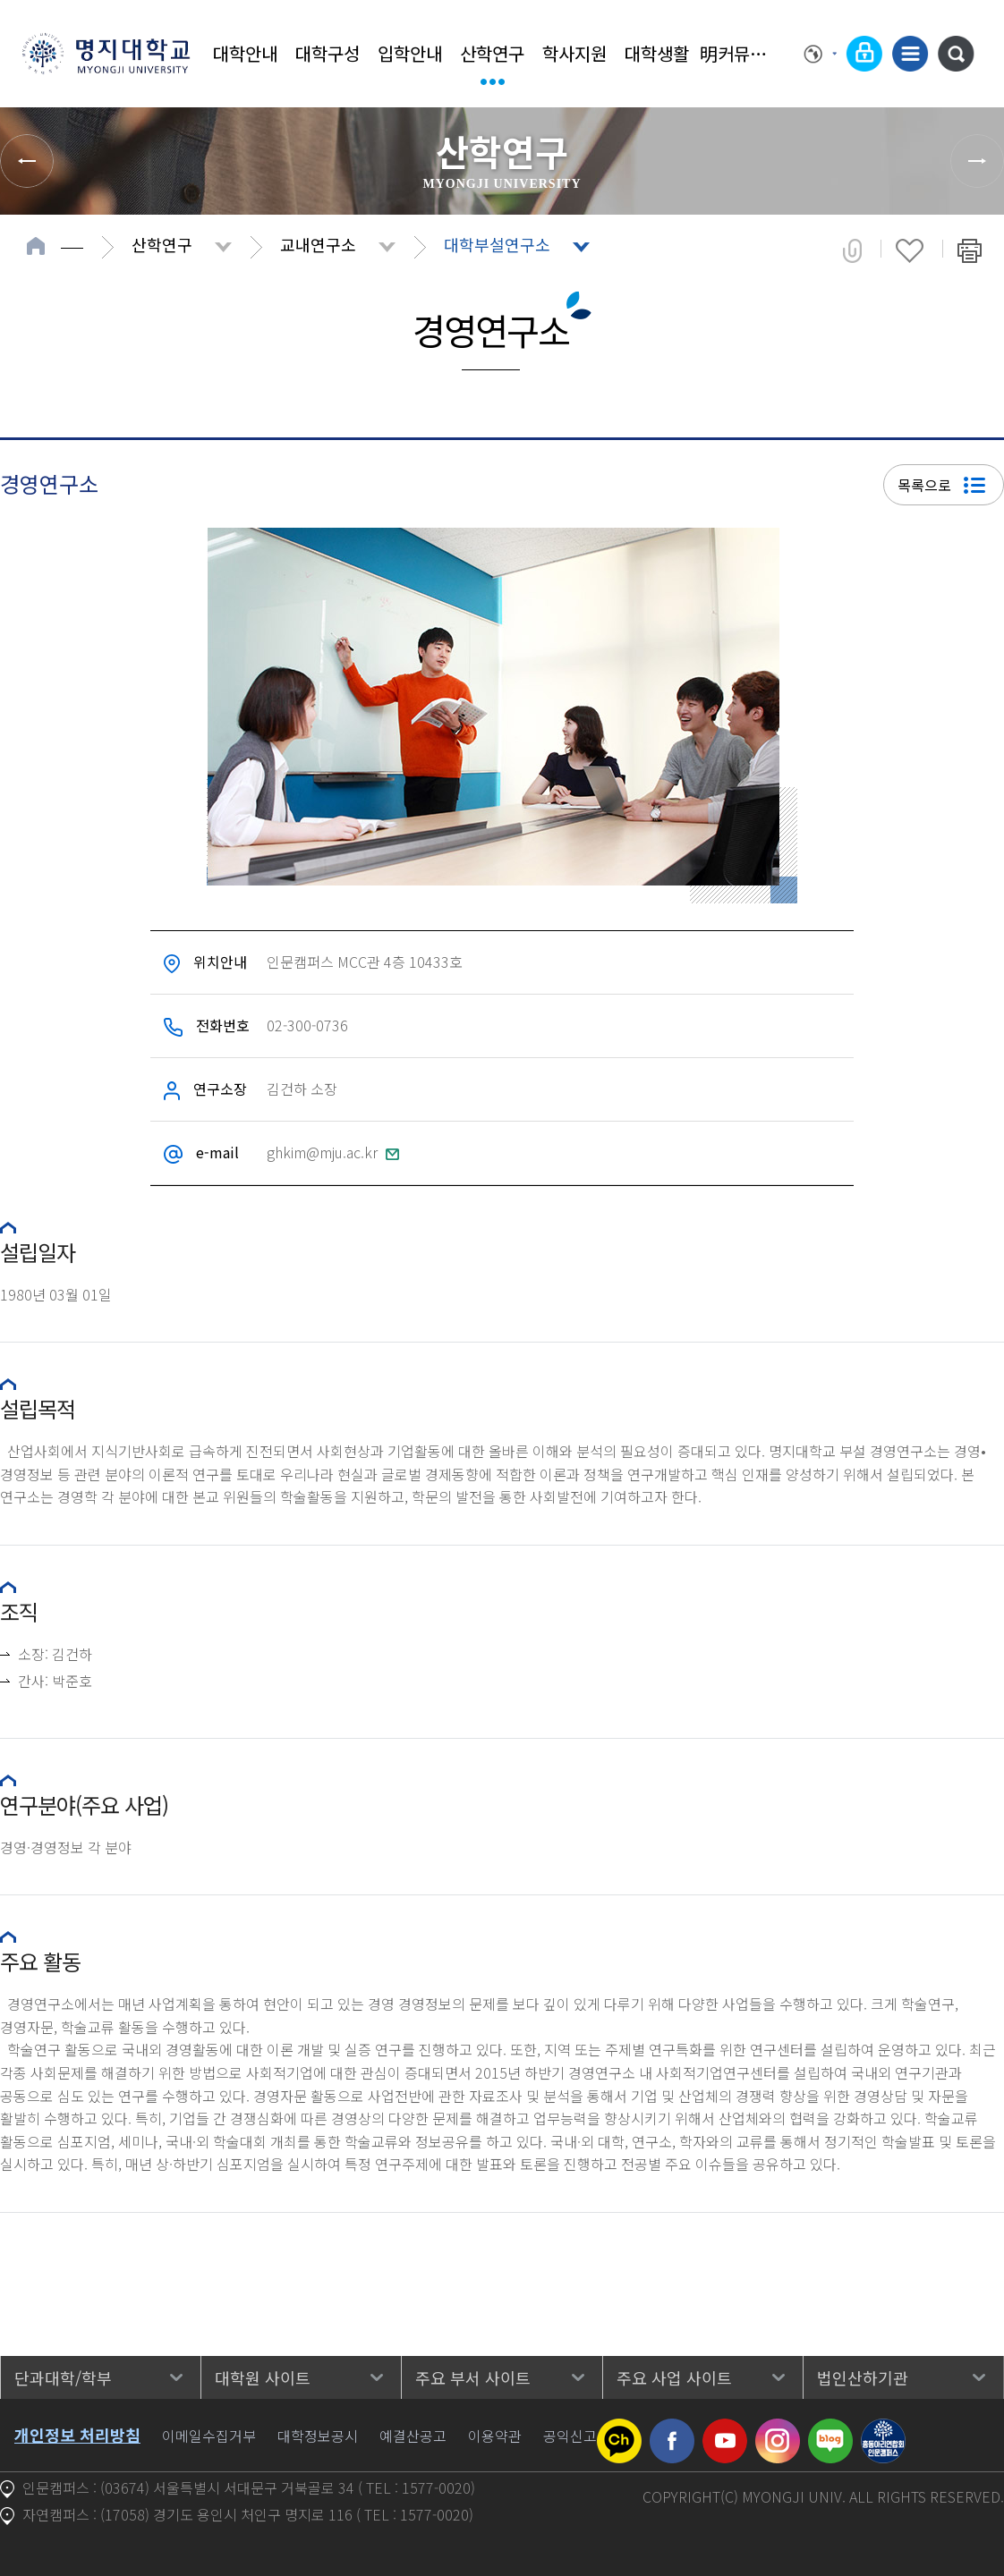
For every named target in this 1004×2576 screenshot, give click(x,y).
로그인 (864, 54)
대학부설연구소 (497, 244)
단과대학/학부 (63, 2377)
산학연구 (492, 53)
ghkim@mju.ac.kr (333, 1152)
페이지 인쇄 (969, 250)
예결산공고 (413, 2435)
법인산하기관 (862, 2377)
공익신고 (570, 2435)
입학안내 (410, 53)
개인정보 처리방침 (77, 2434)
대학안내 (245, 53)
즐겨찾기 (909, 250)
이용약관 (495, 2435)
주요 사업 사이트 (674, 2377)
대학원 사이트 (263, 2377)
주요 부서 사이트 (473, 2377)
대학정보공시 (317, 2435)
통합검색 (956, 54)
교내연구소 (318, 244)
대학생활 (657, 53)
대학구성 (327, 53)
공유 (852, 250)
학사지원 (574, 53)
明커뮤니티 (739, 53)
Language (820, 54)
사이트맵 (910, 54)
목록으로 (941, 485)
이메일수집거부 (209, 2435)
